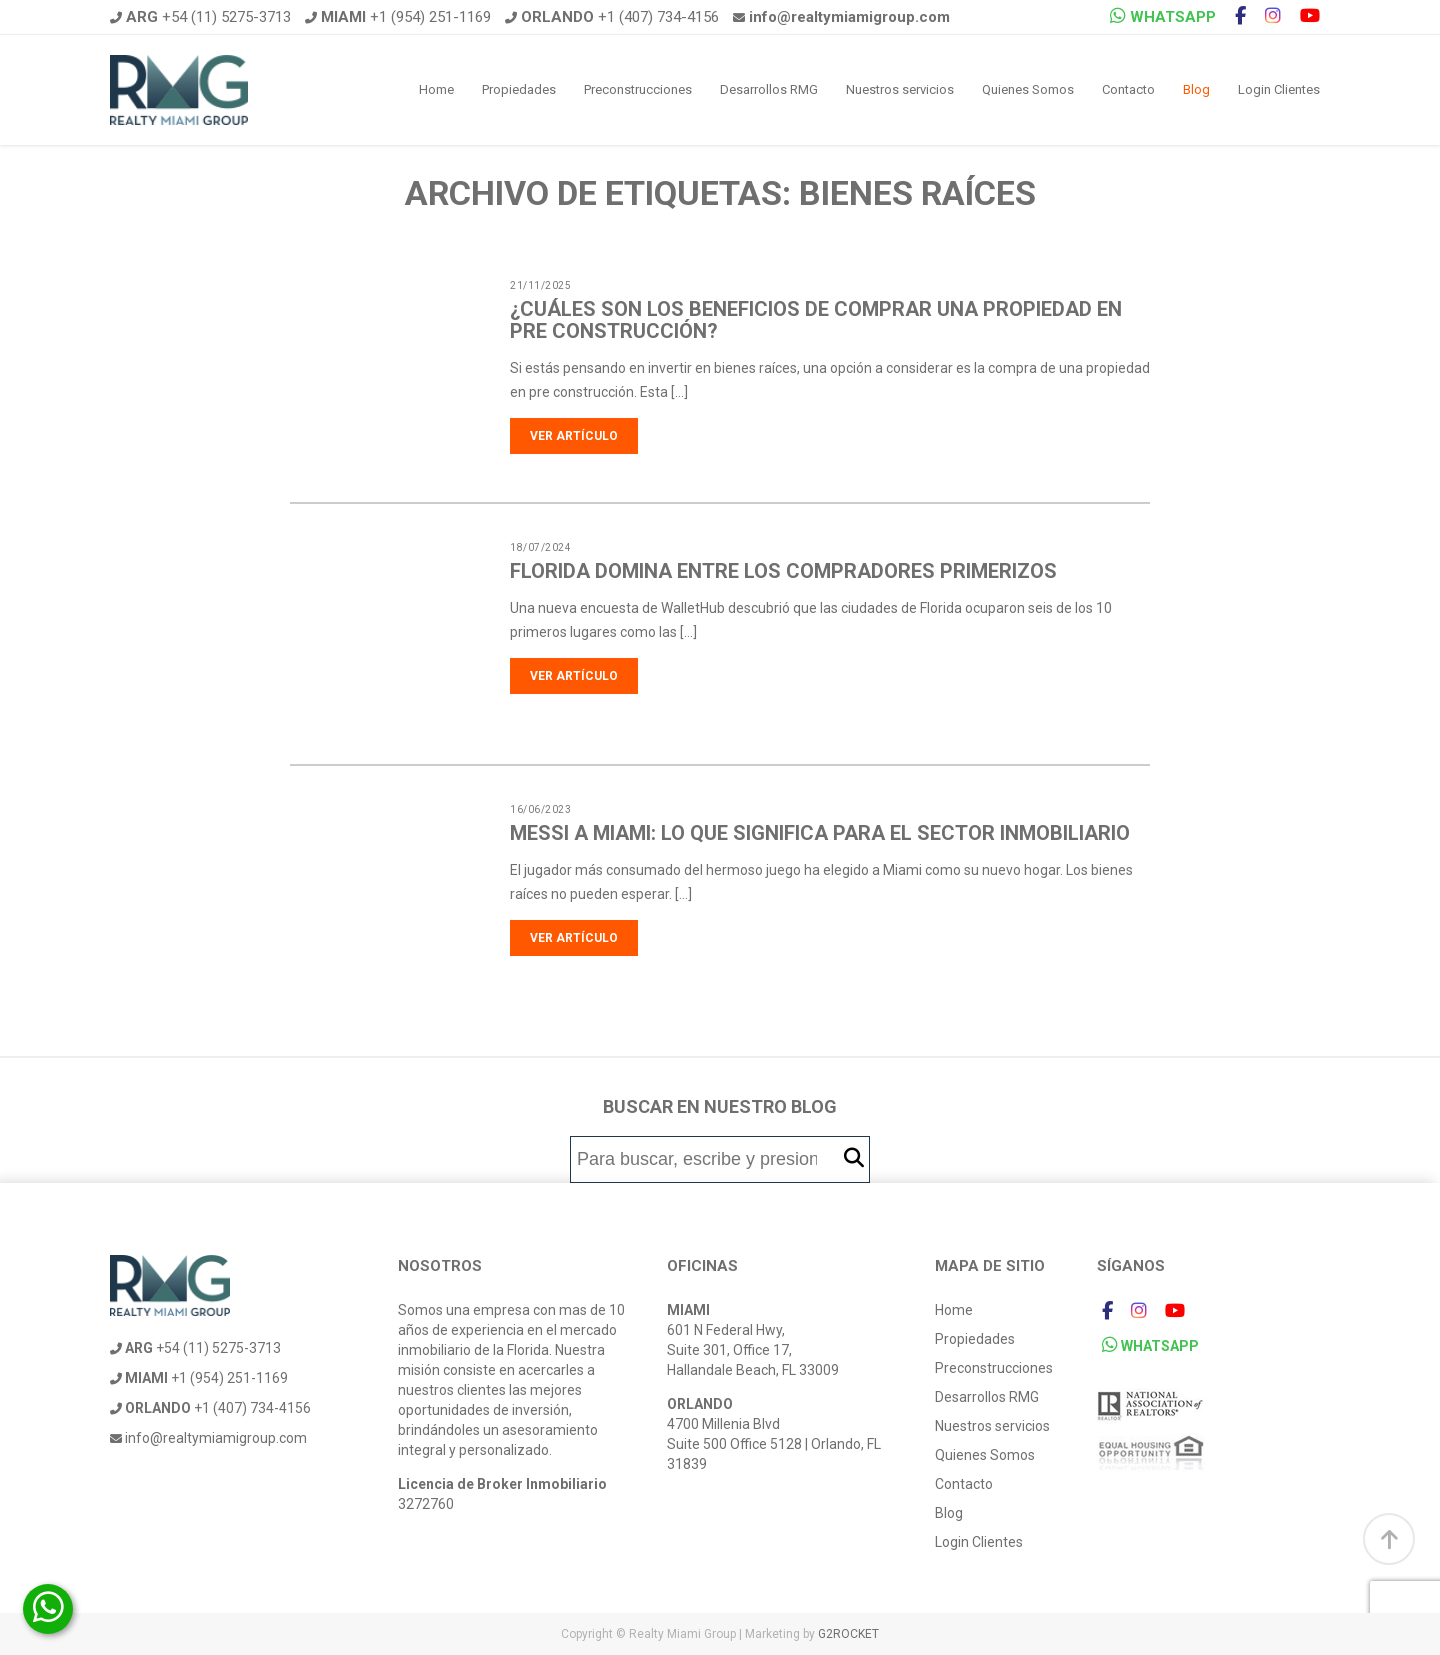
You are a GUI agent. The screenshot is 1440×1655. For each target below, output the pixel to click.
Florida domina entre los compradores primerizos (783, 571)
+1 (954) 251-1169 (398, 17)
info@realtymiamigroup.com (208, 1438)
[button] (854, 1158)
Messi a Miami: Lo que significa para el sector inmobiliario (820, 833)
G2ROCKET (848, 1634)
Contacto (1128, 89)
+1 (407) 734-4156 (612, 17)
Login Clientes (1279, 89)
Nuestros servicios (900, 89)
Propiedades (519, 89)
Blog (1196, 89)
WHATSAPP (1163, 16)
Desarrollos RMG (769, 89)
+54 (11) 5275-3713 (200, 17)
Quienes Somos (1028, 89)
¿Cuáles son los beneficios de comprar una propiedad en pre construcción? (816, 320)
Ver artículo (574, 436)
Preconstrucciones (638, 89)
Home (436, 89)
